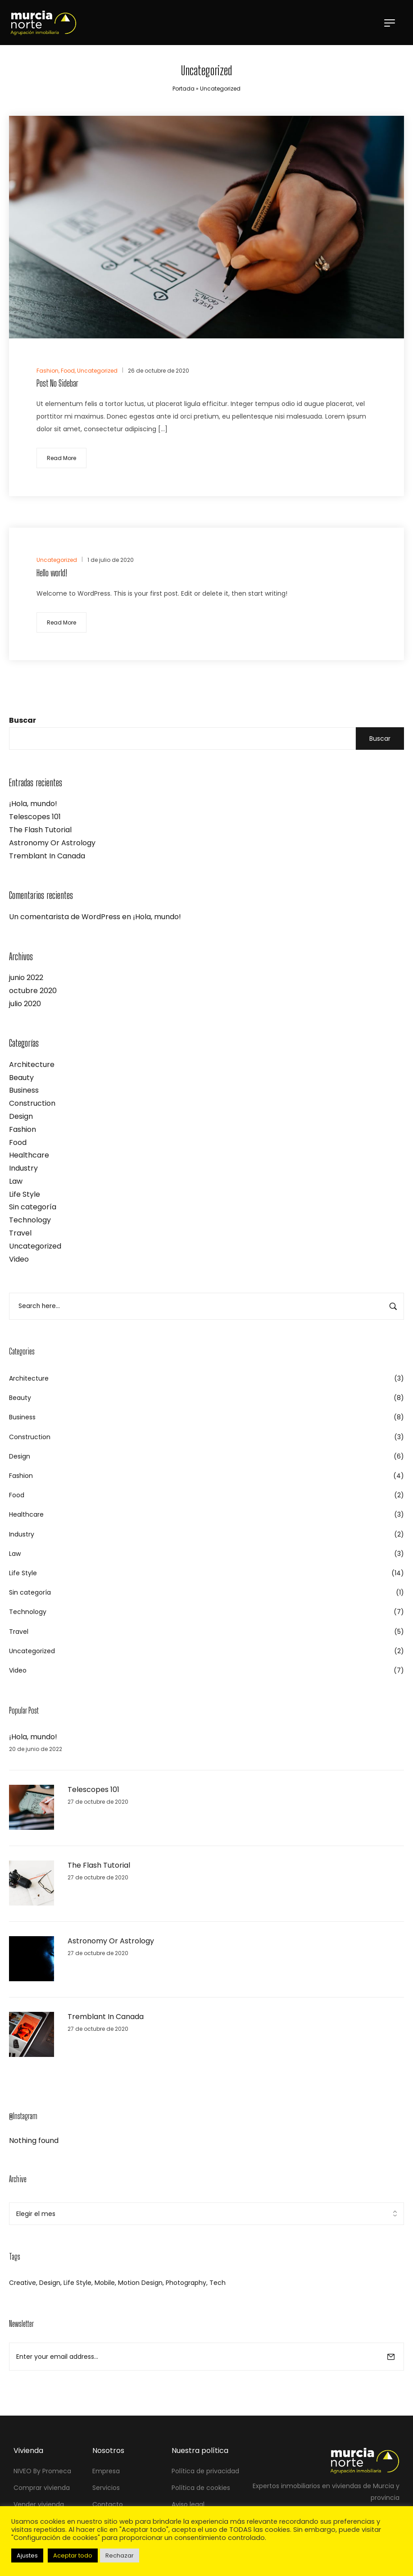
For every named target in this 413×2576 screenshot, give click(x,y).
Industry (23, 1168)
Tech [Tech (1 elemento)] (217, 2282)
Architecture (31, 1064)
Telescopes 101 (35, 817)
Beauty (21, 1077)
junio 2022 (26, 977)
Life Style (24, 1194)
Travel (20, 1233)
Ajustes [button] (27, 2555)
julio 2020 (25, 1003)
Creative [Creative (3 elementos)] (22, 2282)
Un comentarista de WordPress (64, 917)
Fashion (22, 1129)
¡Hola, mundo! (33, 803)
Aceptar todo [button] (72, 2555)
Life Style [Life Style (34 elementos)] (77, 2282)
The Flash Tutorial (40, 830)
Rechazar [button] (119, 2555)
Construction (32, 1103)
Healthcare (29, 1155)
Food (18, 1142)
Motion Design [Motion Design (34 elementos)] (140, 2282)
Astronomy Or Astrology (52, 843)
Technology (30, 1220)
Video (19, 1259)
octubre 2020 (33, 990)
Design (21, 1116)
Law (16, 1181)
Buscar (22, 720)
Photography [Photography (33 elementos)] (186, 2282)
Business (24, 1090)
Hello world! (51, 572)
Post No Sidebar (57, 383)
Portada (183, 88)
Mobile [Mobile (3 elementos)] (105, 2282)
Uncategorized (35, 1246)
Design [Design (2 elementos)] (49, 2282)
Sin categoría (32, 1207)
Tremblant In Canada (47, 856)
